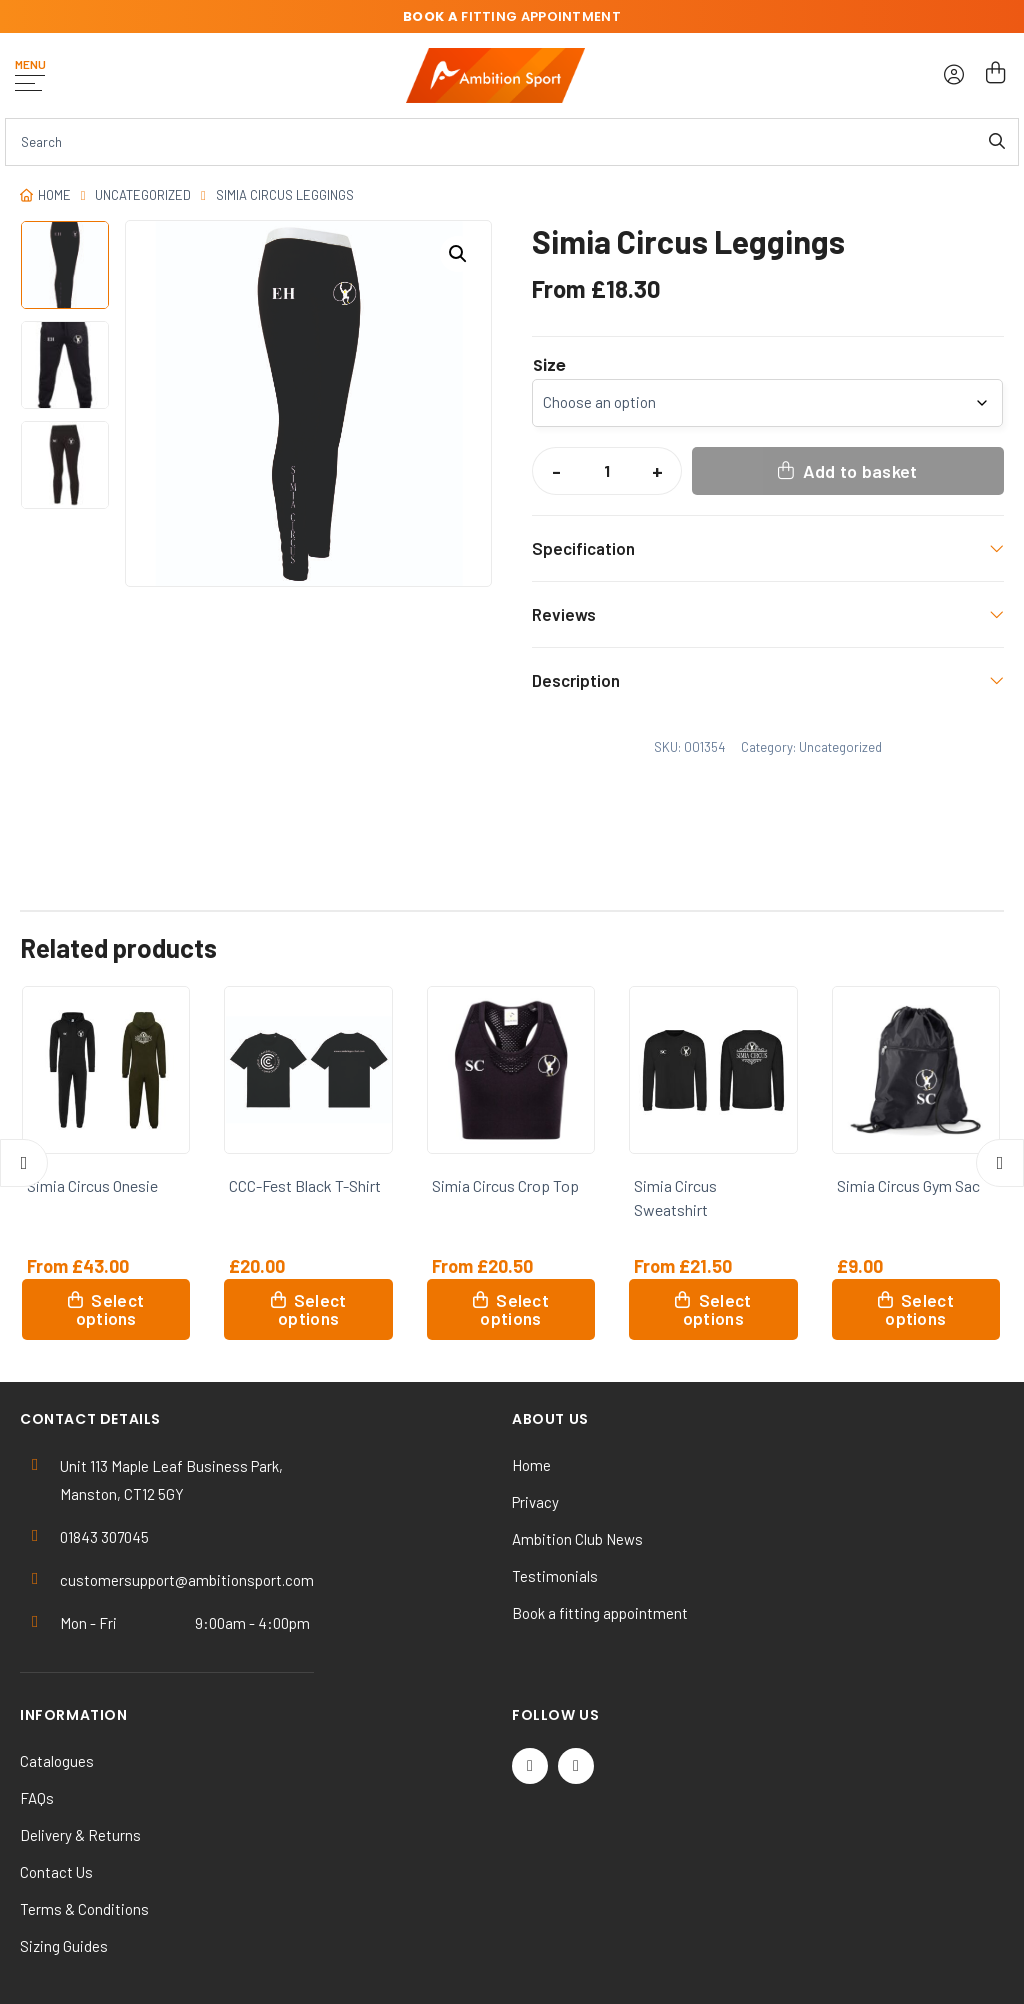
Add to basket (860, 471)
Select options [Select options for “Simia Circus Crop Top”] (514, 1309)
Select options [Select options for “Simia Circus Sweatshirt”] (717, 1309)
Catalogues (57, 1761)
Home (54, 195)
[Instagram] (576, 1766)
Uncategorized (143, 195)
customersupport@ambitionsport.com (187, 1580)
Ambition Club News (577, 1539)
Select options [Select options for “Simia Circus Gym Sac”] (919, 1309)
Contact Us (56, 1872)
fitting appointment (512, 16)
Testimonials (555, 1576)
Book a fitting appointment (600, 1613)
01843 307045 (104, 1537)
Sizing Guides (64, 1946)
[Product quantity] (607, 471)
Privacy (535, 1502)
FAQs (37, 1798)
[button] (458, 254)
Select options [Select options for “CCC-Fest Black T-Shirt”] (312, 1309)
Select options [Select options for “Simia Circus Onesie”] (110, 1309)
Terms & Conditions (84, 1909)
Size (549, 366)
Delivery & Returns (80, 1835)
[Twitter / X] (530, 1766)
